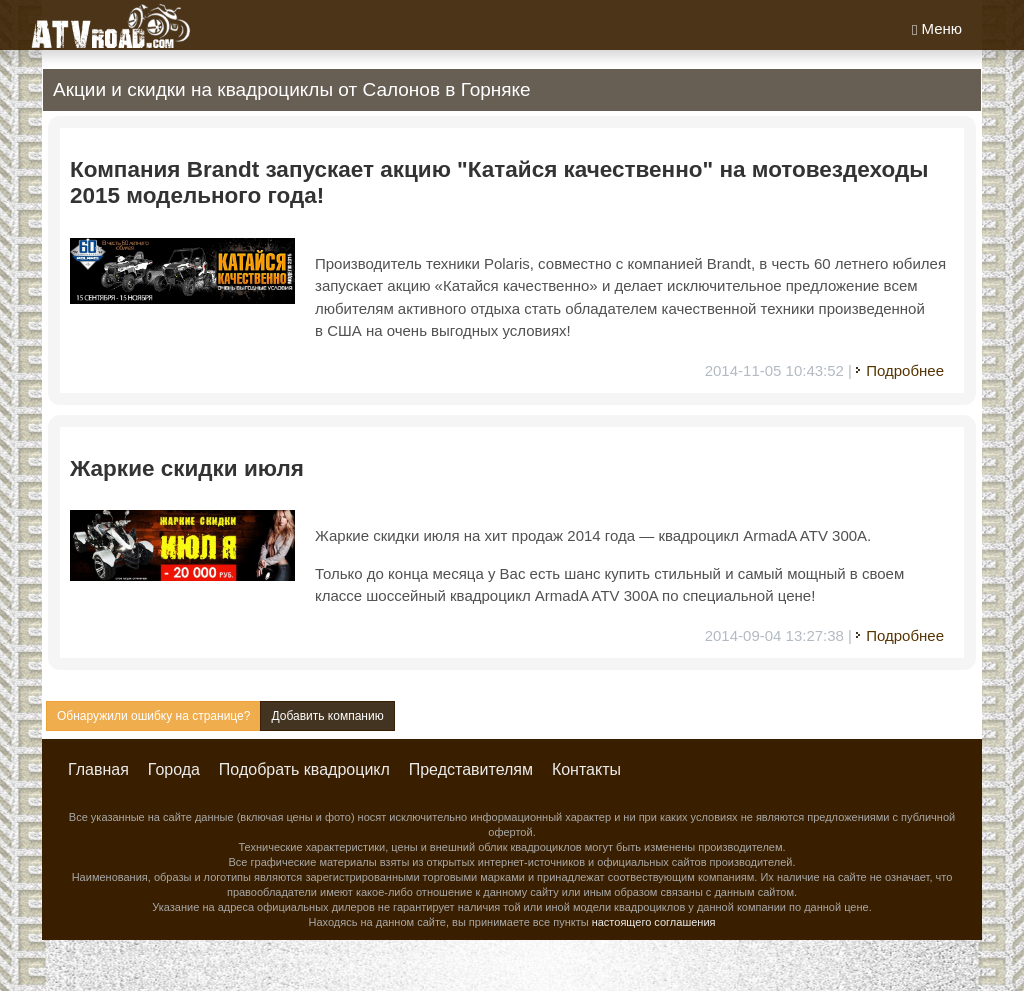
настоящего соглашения (654, 922)
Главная (98, 769)
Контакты (586, 769)
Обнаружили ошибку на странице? (153, 716)
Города (174, 769)
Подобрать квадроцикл (304, 769)
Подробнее (905, 370)
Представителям (471, 769)
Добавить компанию (327, 716)
